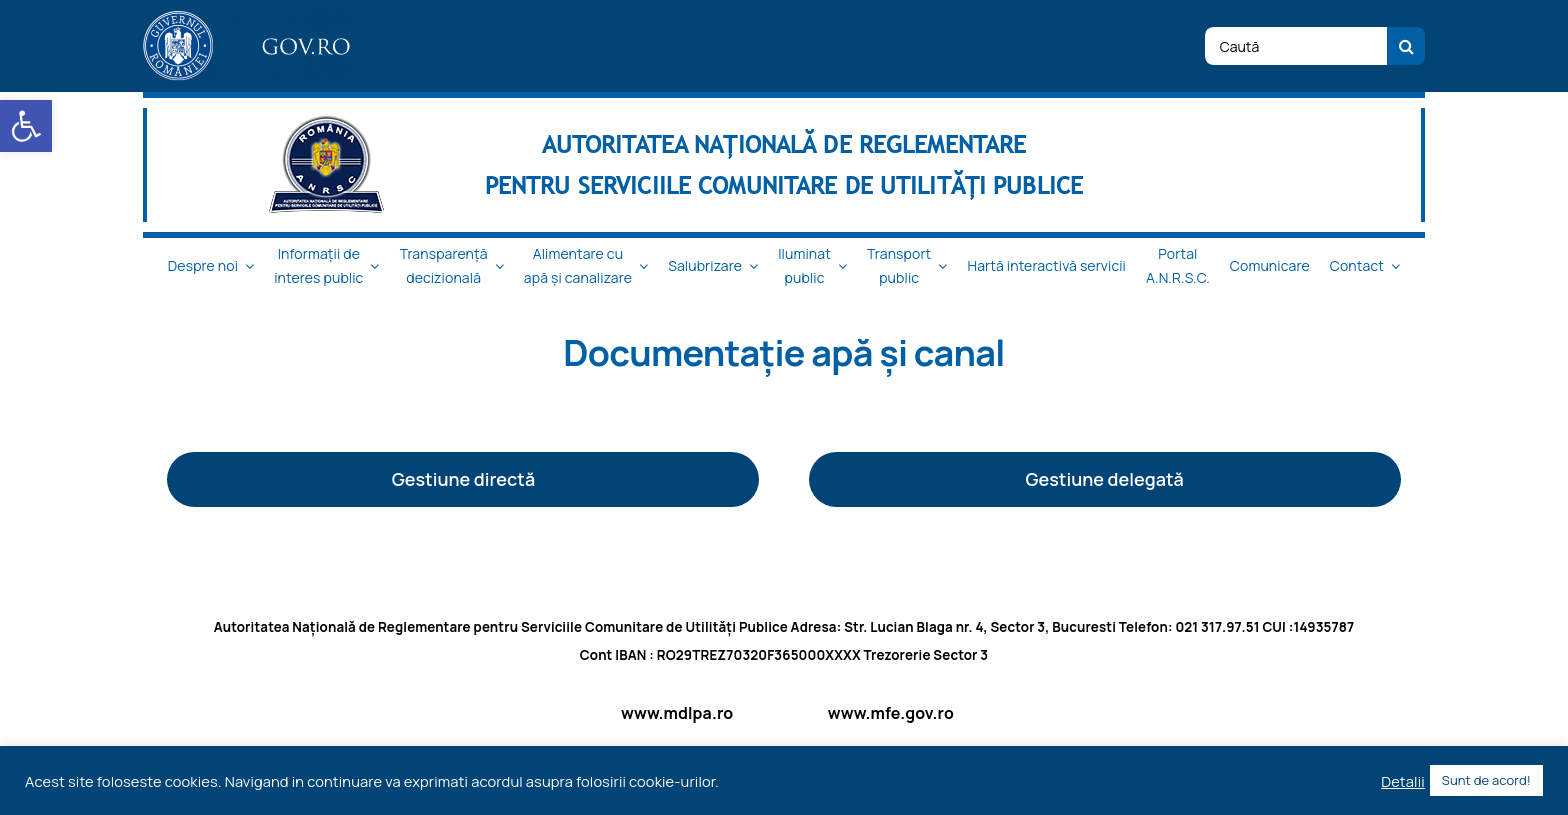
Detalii (1403, 781)
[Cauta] (1406, 46)
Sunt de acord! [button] (1486, 780)
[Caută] (1296, 46)
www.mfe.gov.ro (891, 713)
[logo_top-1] (250, 19)
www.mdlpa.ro (677, 713)
